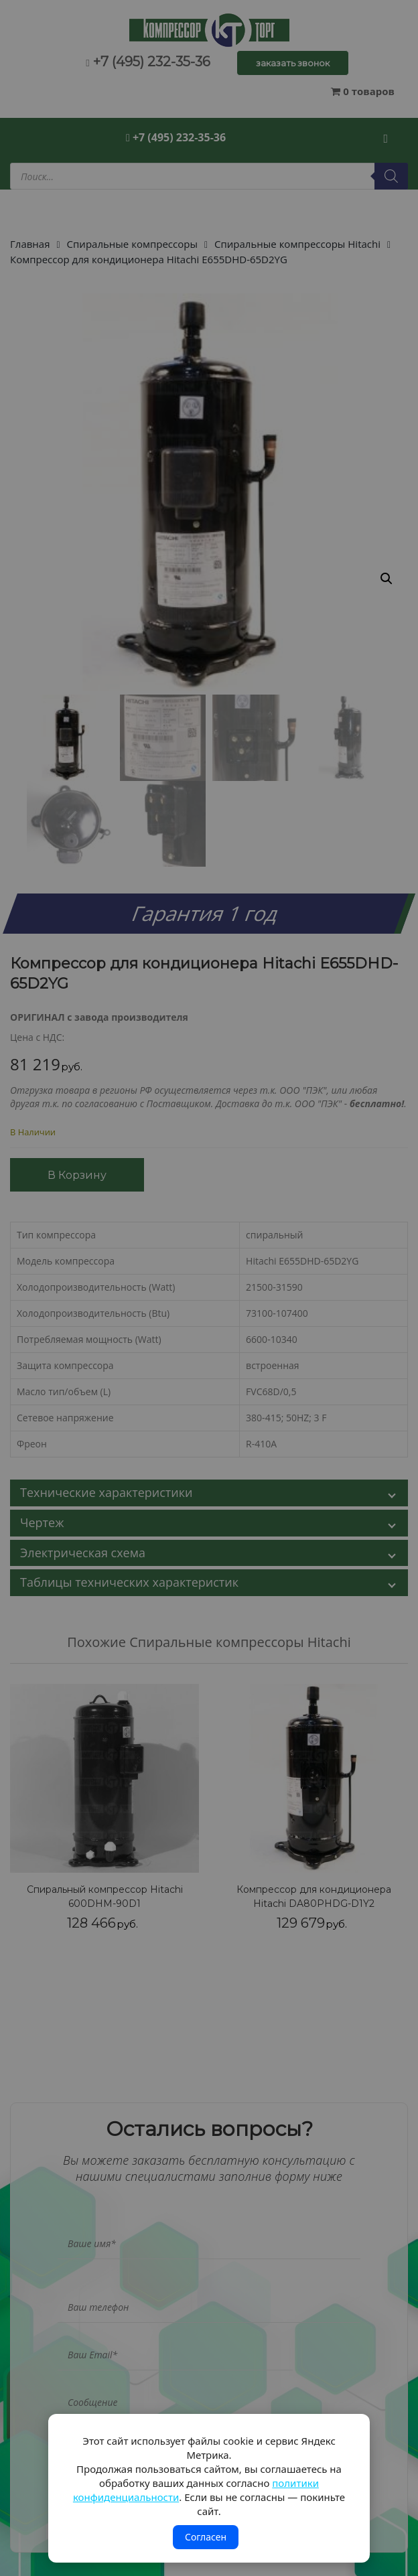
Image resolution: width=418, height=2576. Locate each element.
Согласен (205, 2536)
